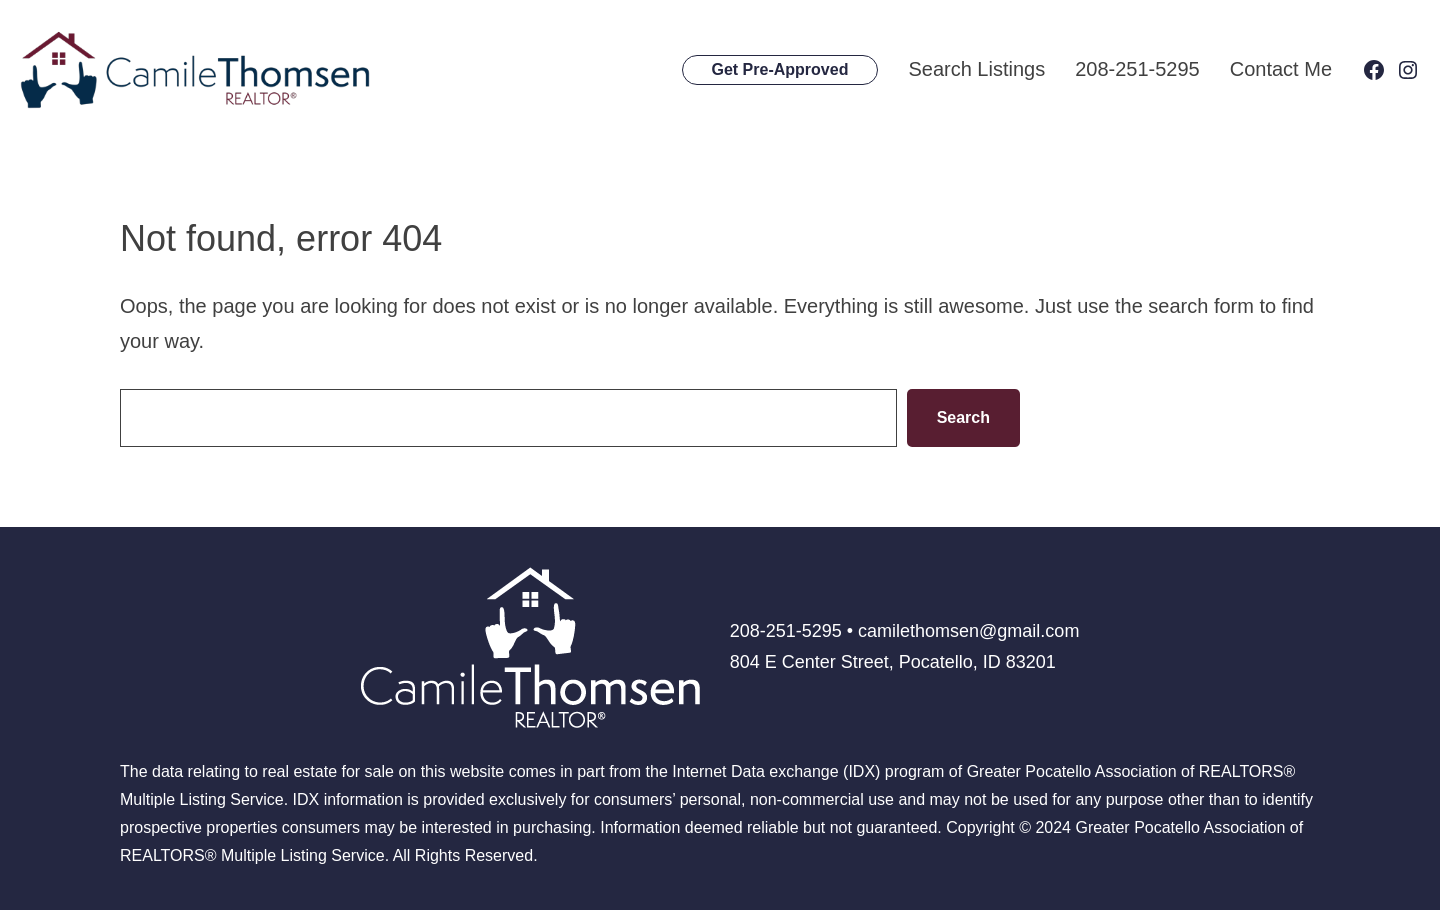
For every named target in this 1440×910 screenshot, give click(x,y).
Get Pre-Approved (780, 69)
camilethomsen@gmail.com (968, 631)
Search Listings (976, 69)
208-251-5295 (1137, 69)
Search (963, 417)
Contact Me (1281, 69)
